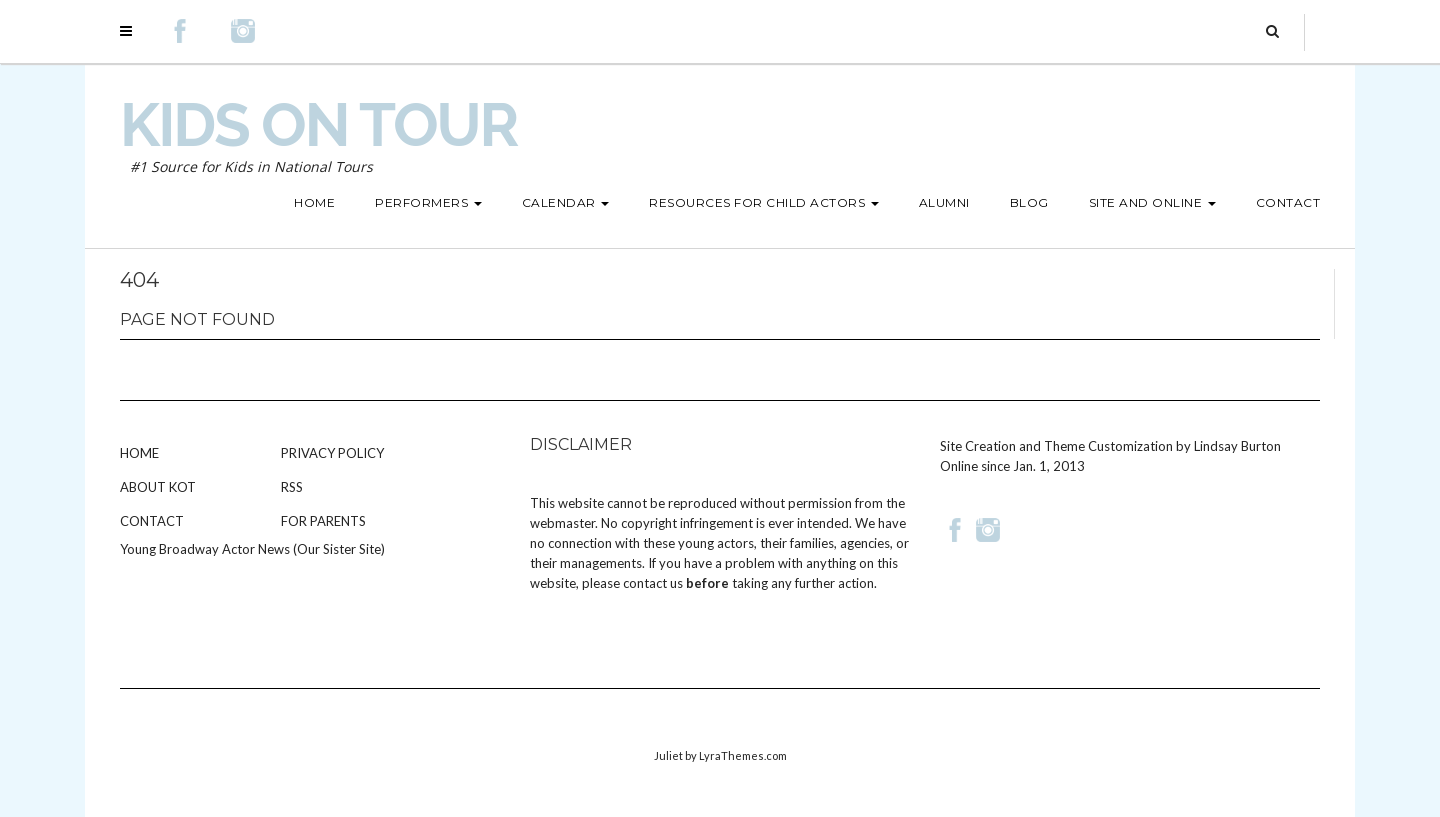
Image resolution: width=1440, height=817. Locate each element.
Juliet (668, 755)
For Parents (323, 521)
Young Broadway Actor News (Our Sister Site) (252, 549)
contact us (653, 583)
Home (139, 453)
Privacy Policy (332, 453)
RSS (292, 487)
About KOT (158, 487)
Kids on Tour (318, 125)
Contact (152, 521)
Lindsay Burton (1237, 446)
